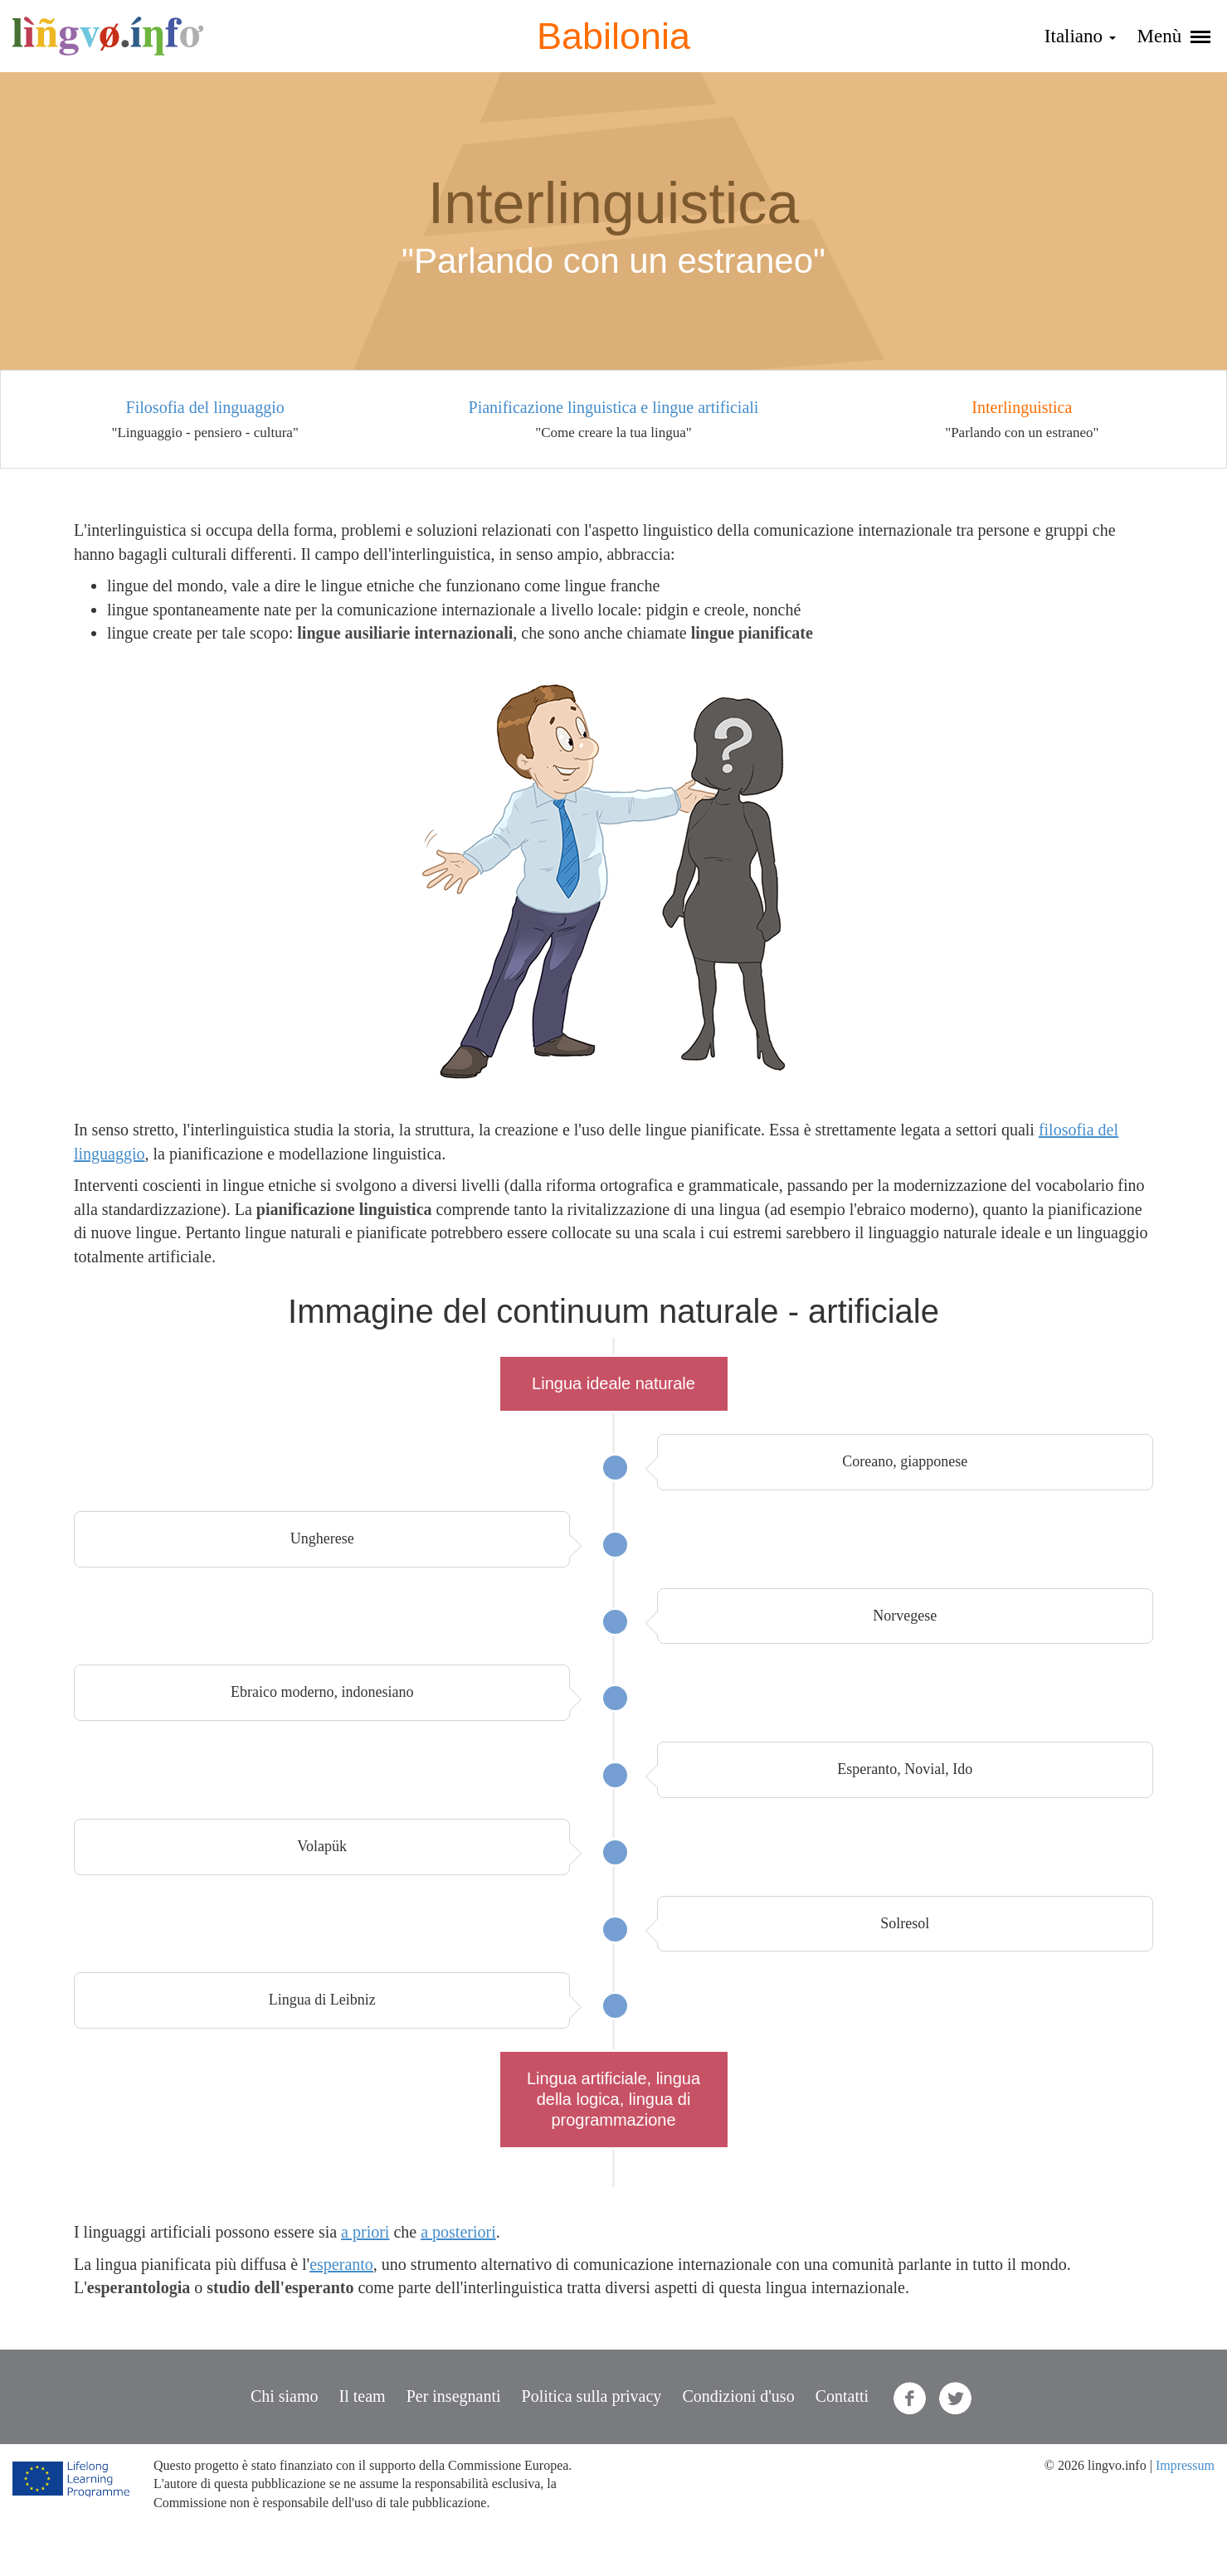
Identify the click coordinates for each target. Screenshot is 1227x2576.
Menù (1173, 36)
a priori (365, 2232)
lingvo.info (107, 36)
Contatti (842, 2396)
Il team (362, 2396)
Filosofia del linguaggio (205, 407)
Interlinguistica (1021, 407)
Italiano (1080, 36)
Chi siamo (285, 2396)
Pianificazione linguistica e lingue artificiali (614, 407)
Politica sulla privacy (592, 2396)
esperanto (341, 2264)
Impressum (1185, 2465)
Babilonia (613, 36)
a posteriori (458, 2232)
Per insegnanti (454, 2396)
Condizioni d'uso (738, 2396)
